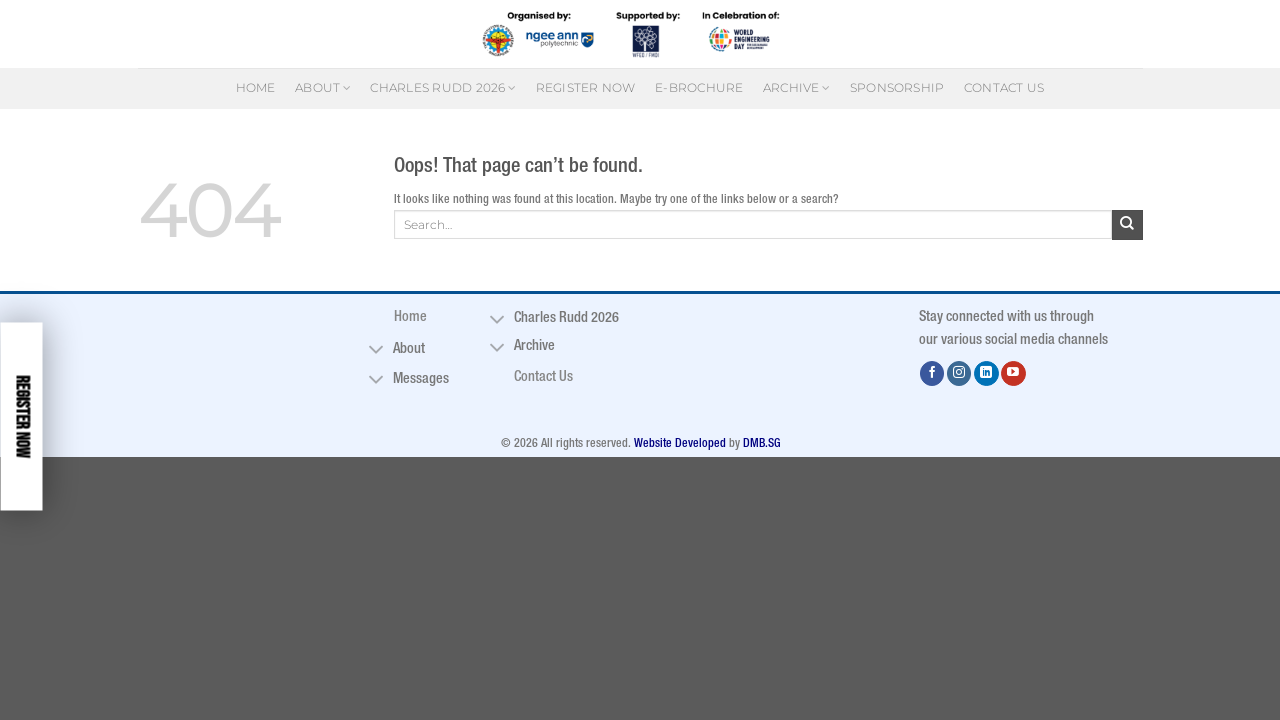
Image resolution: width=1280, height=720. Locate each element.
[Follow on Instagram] (959, 374)
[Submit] (1127, 225)
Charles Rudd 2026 (443, 87)
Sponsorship (897, 87)
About (323, 87)
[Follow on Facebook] (932, 374)
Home (256, 87)
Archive (796, 87)
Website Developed (680, 443)
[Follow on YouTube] (1013, 374)
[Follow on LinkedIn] (986, 374)
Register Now (586, 87)
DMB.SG (761, 443)
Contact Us (1004, 87)
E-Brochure (699, 87)
